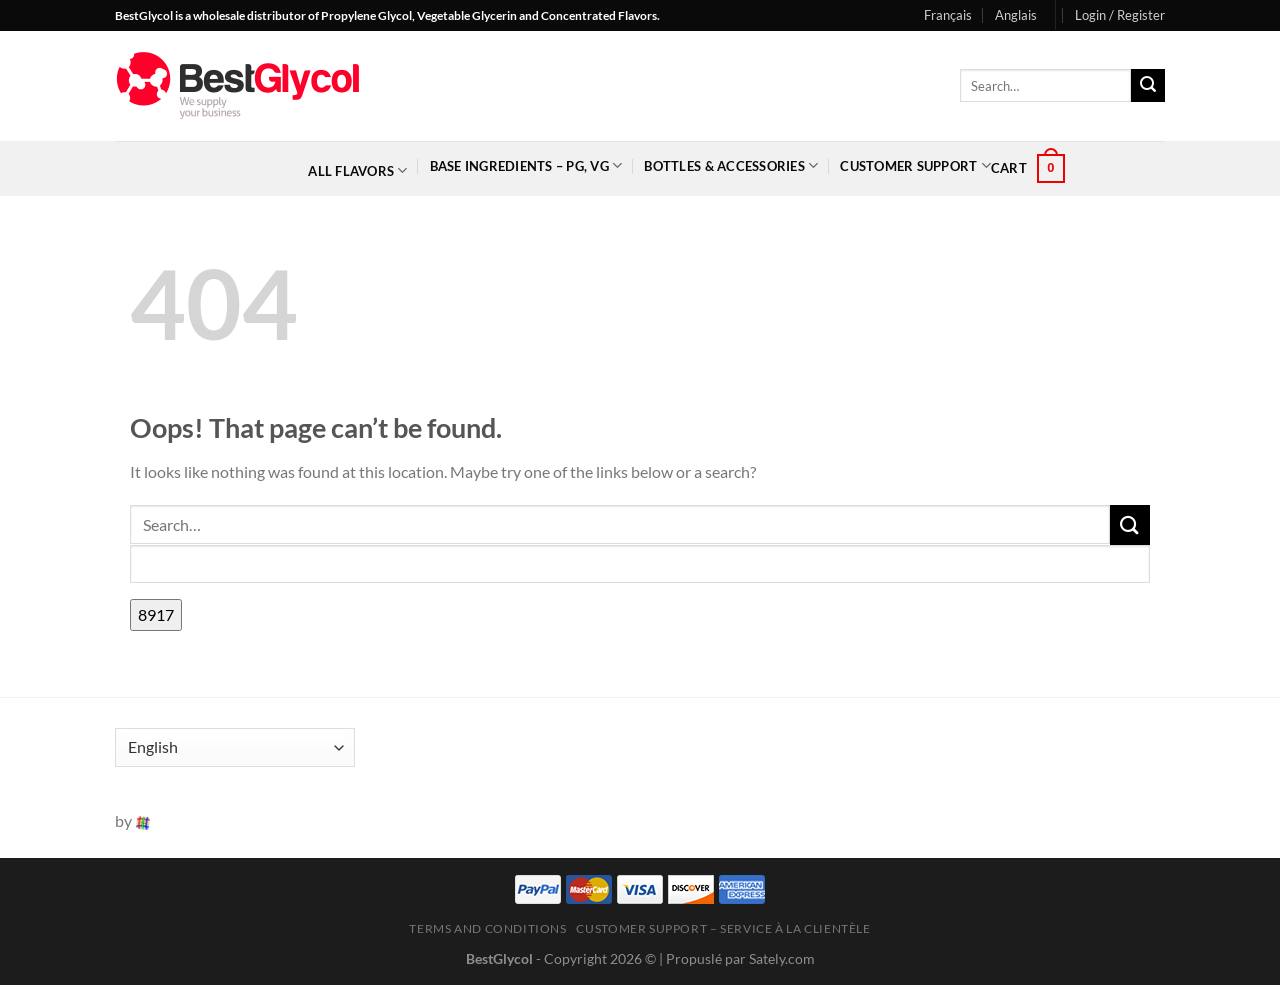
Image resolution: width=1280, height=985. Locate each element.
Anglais (1016, 15)
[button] (1120, 15)
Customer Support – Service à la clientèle (723, 928)
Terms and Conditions (487, 928)
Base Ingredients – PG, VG (526, 165)
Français (948, 15)
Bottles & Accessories (731, 165)
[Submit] (1148, 86)
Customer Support (915, 165)
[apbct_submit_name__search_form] (156, 615)
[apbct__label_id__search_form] (640, 564)
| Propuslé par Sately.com (737, 958)
